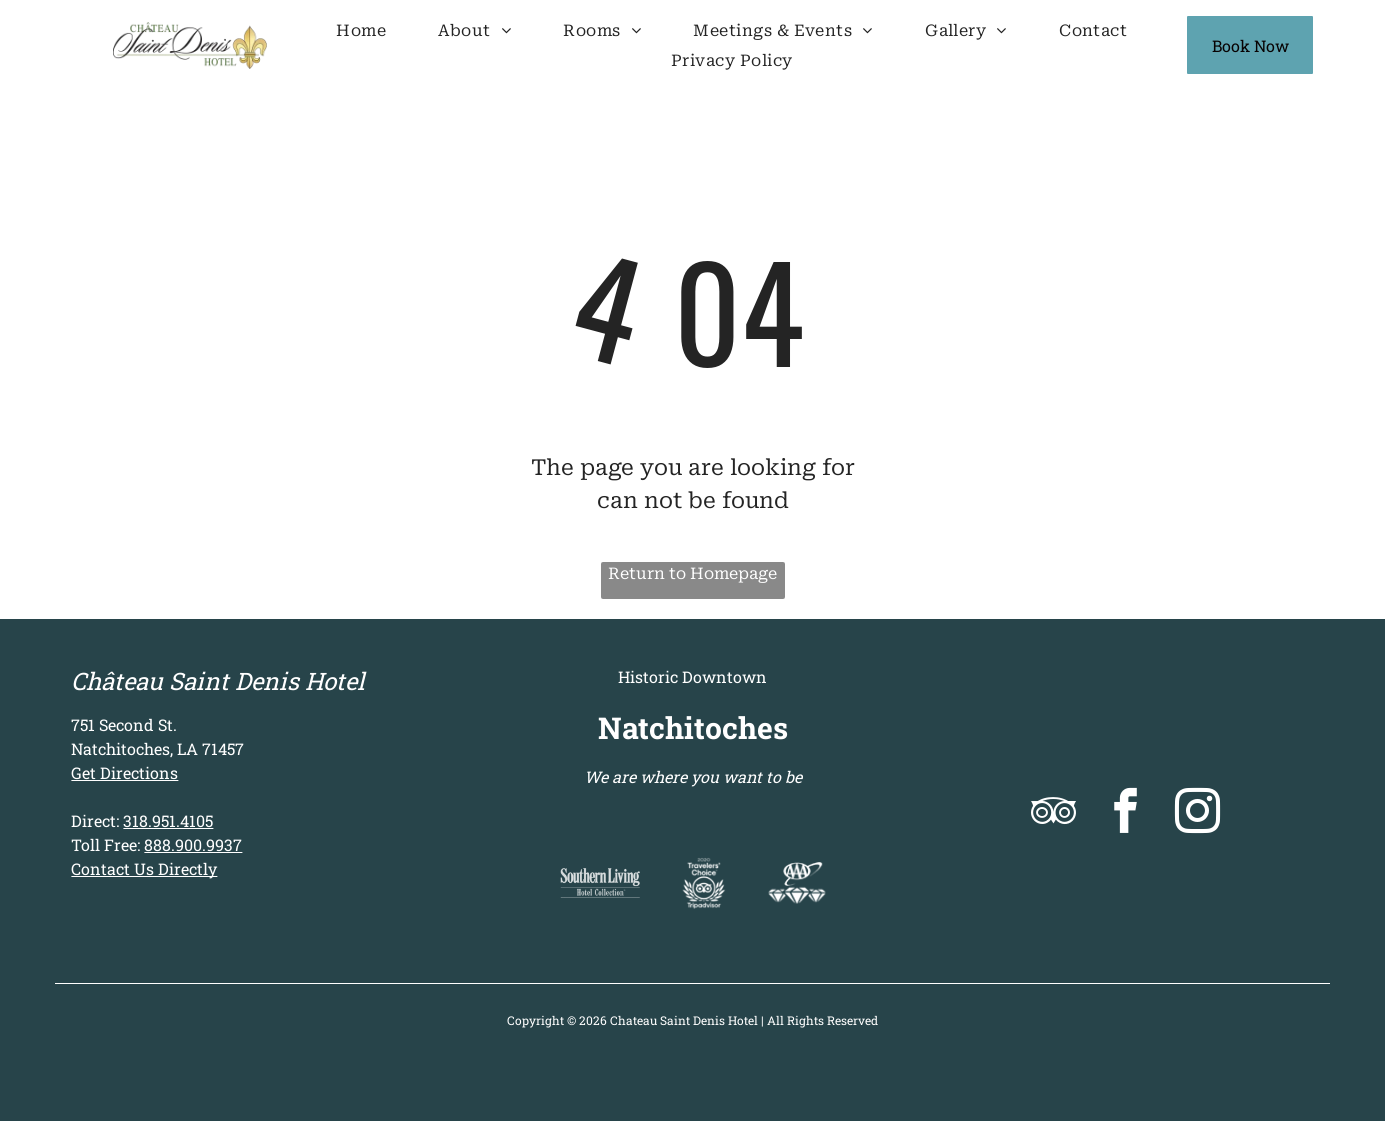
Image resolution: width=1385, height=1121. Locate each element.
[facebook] (1125, 814)
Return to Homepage (692, 573)
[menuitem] (361, 30)
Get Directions (124, 772)
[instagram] (1197, 814)
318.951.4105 (168, 820)
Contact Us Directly (144, 868)
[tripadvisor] (1053, 814)
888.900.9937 (193, 844)
